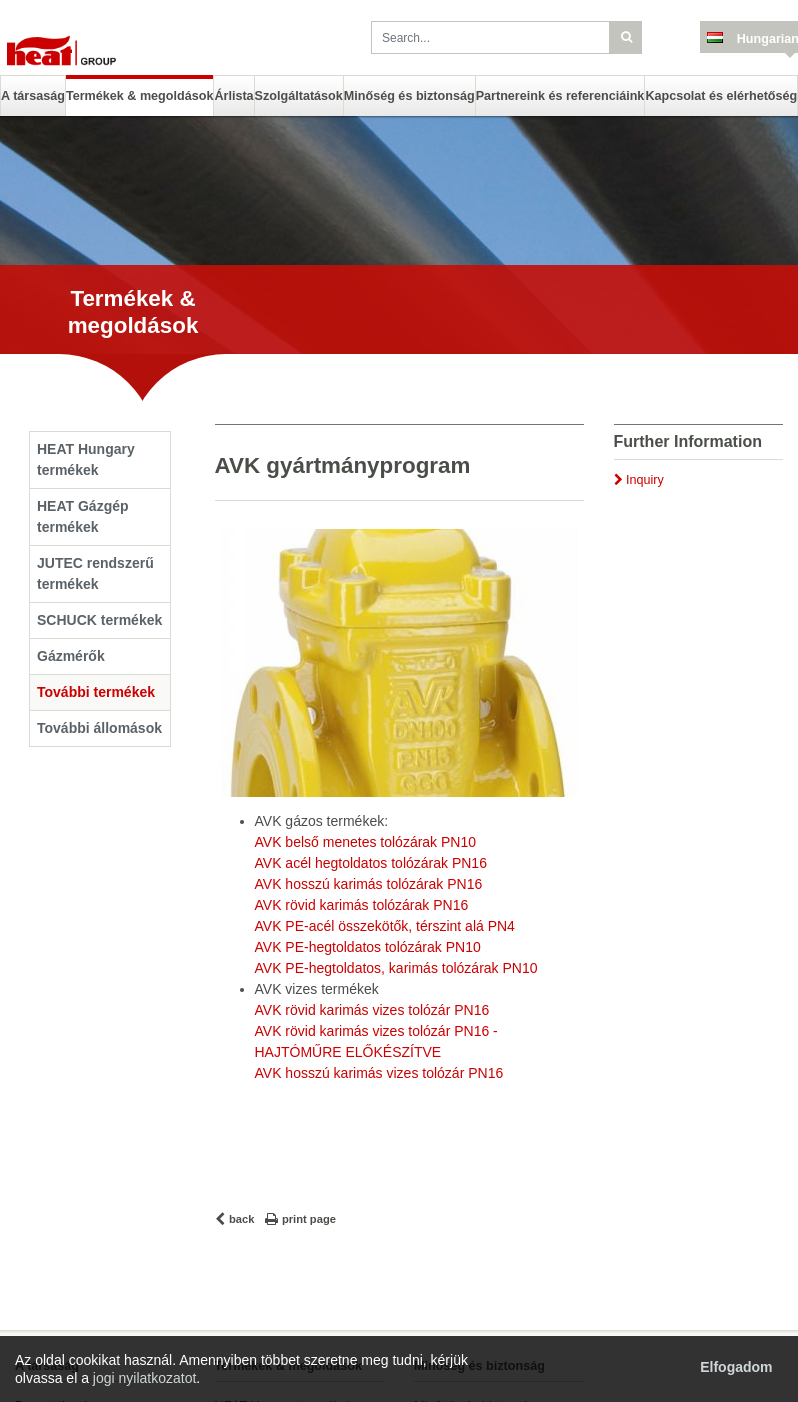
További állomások (99, 728)
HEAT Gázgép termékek (83, 516)
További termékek (96, 692)
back (242, 1219)
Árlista (233, 96)
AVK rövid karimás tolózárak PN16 (362, 905)
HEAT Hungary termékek (86, 459)
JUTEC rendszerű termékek (95, 573)
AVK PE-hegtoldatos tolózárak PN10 (368, 947)
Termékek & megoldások (139, 96)
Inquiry (645, 480)
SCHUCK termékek (99, 620)
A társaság (33, 96)
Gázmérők (71, 656)
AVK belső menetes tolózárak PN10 (366, 842)
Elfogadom (736, 1367)
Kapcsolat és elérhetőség (721, 96)
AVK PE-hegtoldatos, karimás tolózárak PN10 (396, 968)
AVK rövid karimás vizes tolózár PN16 (372, 1010)
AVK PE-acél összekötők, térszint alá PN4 (385, 926)
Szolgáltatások (299, 96)
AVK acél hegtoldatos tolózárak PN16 (371, 863)
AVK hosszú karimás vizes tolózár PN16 (379, 1073)
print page (309, 1219)
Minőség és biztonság (409, 96)
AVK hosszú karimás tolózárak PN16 (369, 884)
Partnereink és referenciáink (560, 96)
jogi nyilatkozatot (145, 1378)
